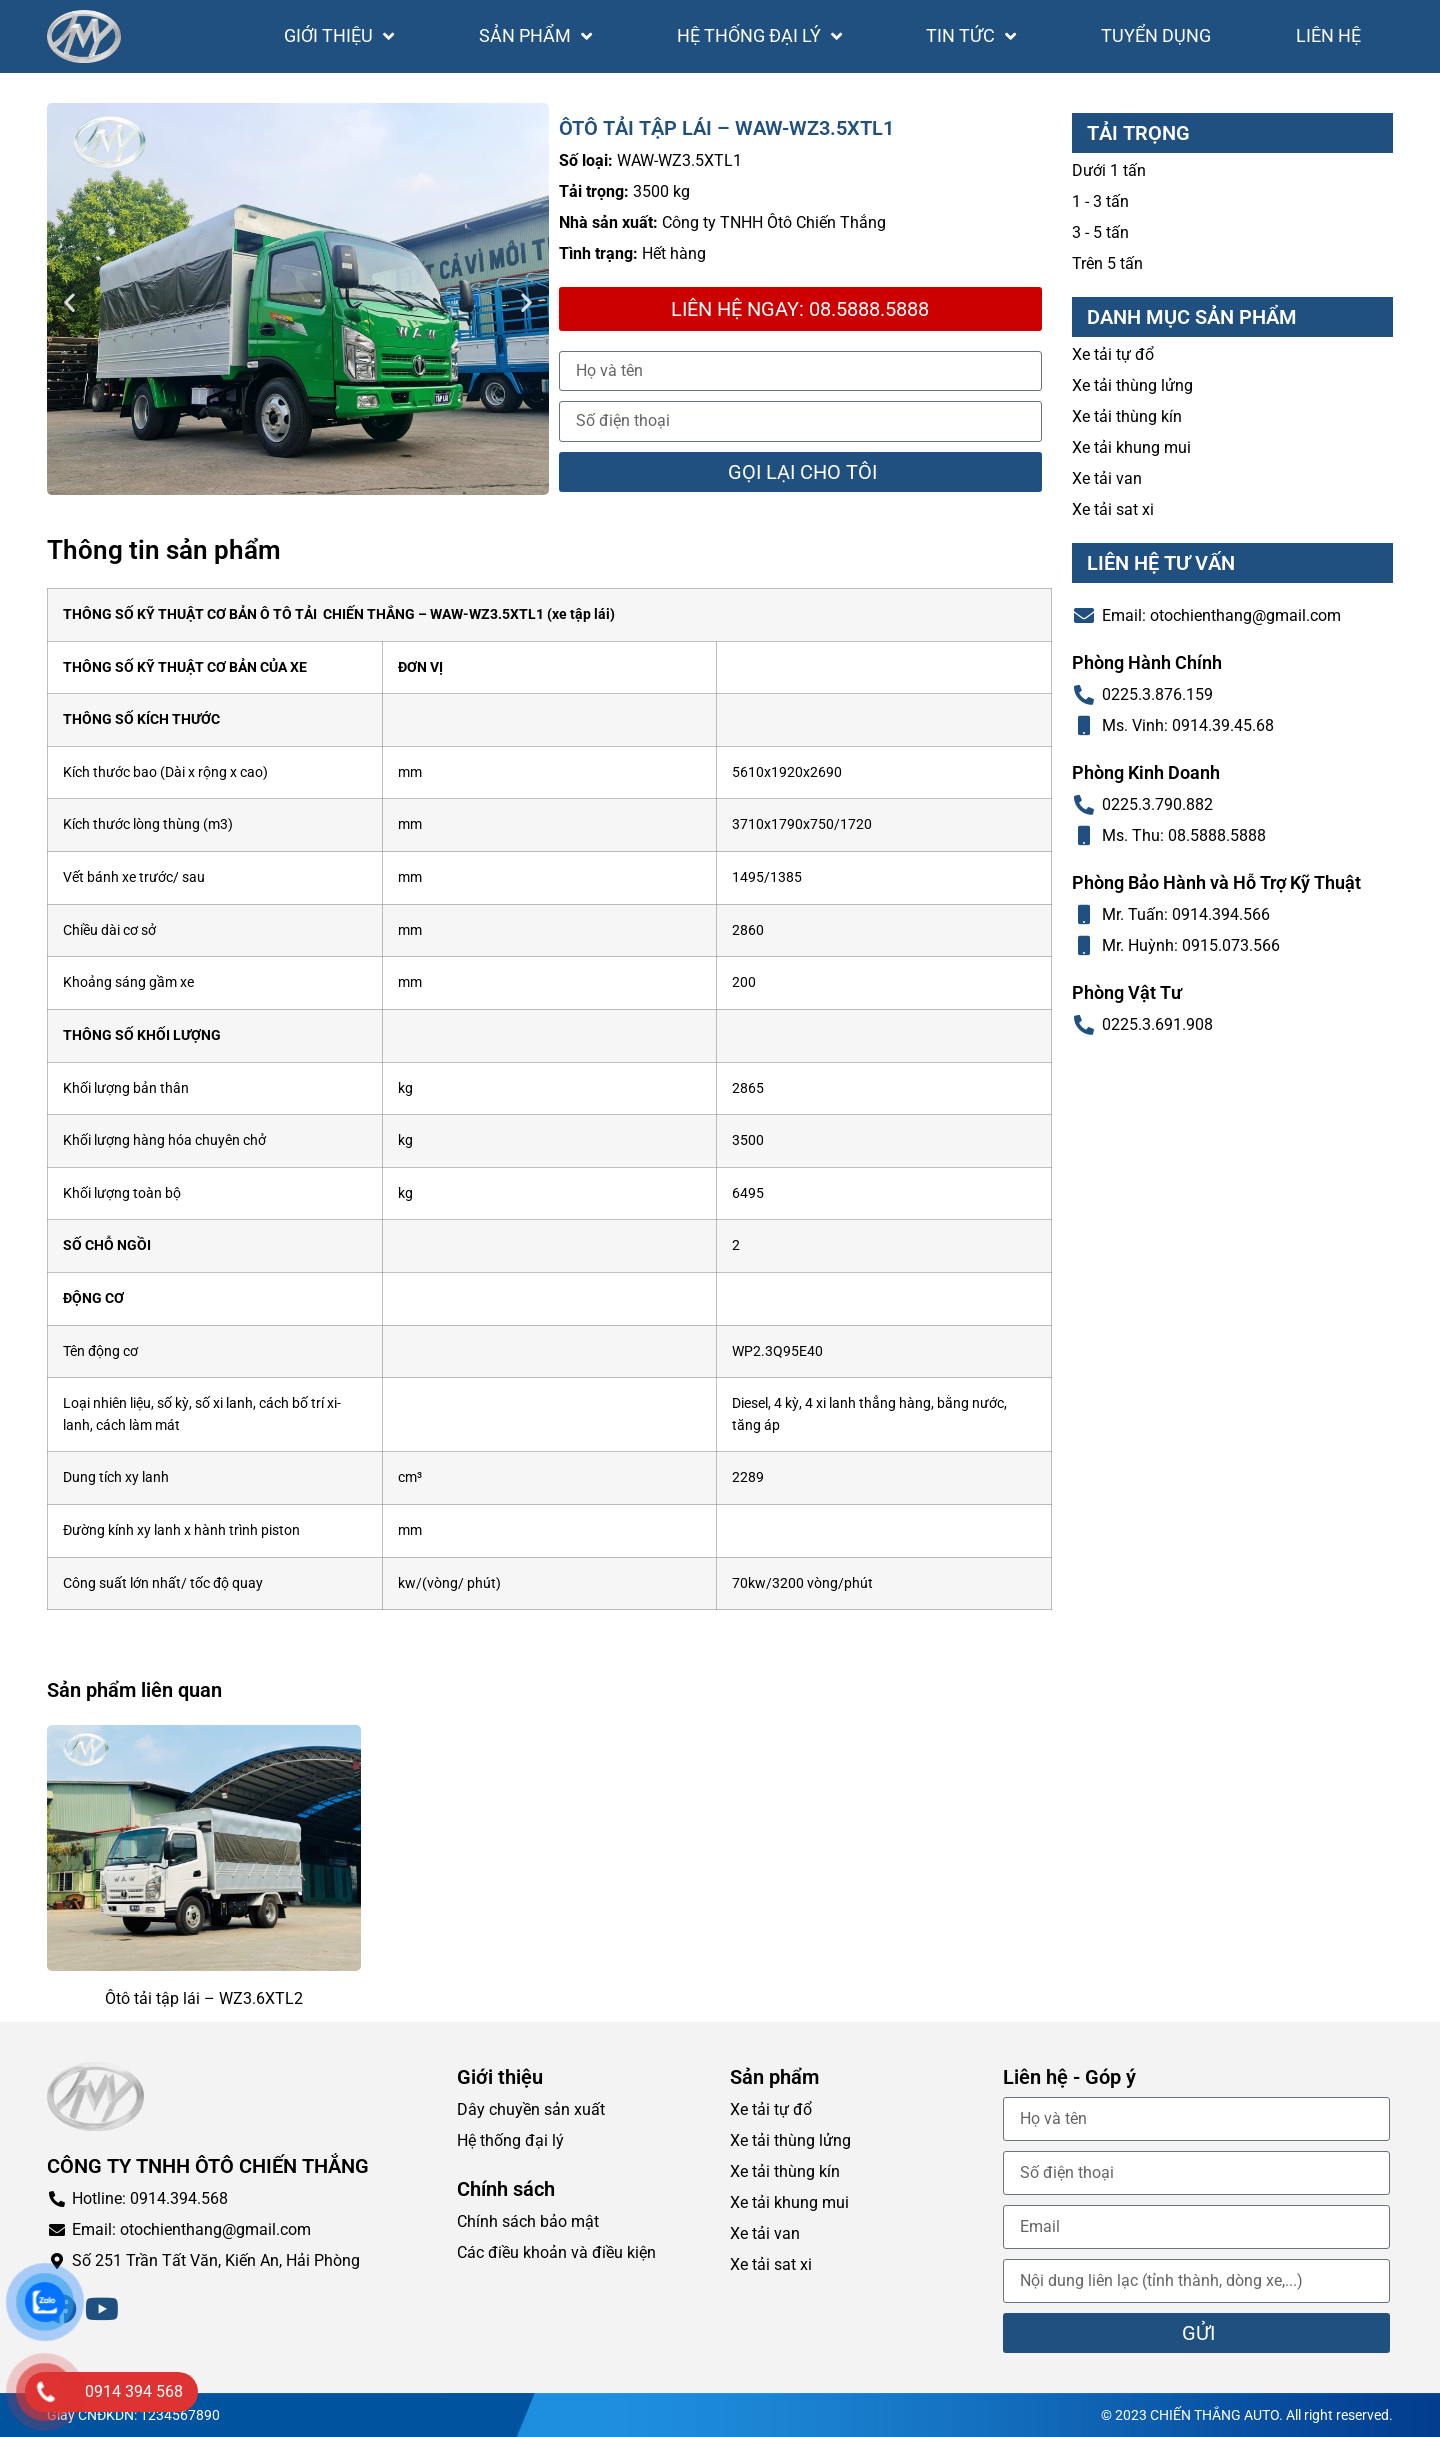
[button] (69, 302)
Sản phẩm (535, 36)
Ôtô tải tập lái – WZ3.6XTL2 (204, 1998)
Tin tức (971, 36)
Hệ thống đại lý (759, 36)
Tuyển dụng (1156, 35)
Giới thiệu (339, 36)
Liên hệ (1328, 35)
